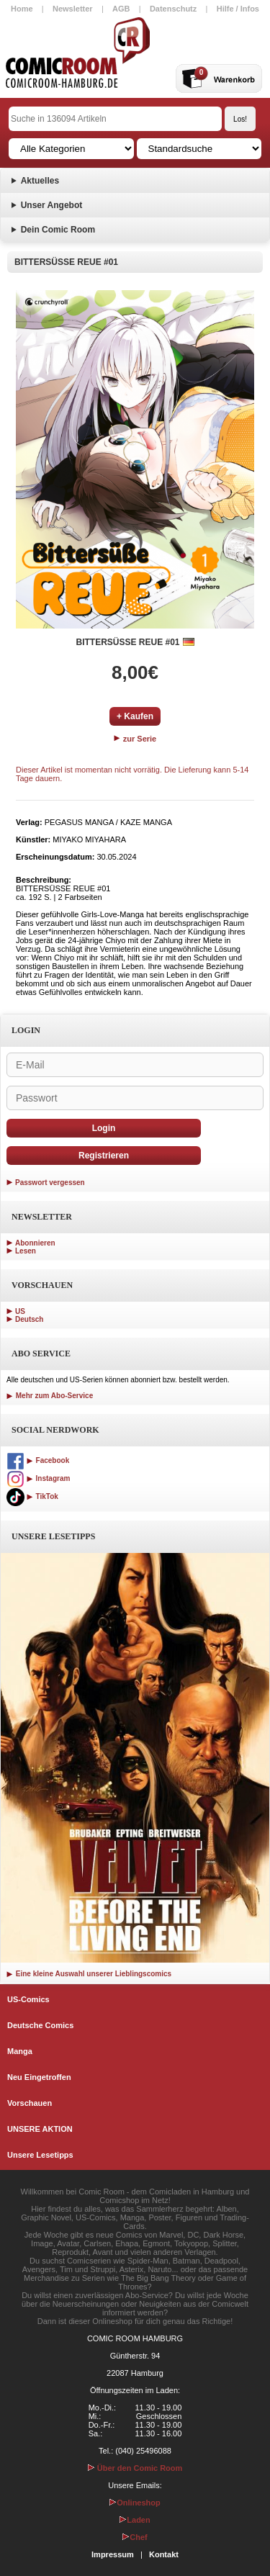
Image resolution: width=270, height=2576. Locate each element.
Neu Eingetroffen (39, 2077)
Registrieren (103, 1155)
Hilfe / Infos (238, 8)
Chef (134, 2537)
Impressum (112, 2554)
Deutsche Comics (40, 2025)
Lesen (25, 1251)
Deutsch (29, 1319)
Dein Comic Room (58, 230)
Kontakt (164, 2554)
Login (104, 1128)
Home (22, 8)
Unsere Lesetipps (40, 2155)
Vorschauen (29, 2103)
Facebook (37, 1460)
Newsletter (73, 8)
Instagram (38, 1478)
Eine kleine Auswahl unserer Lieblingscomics (88, 1974)
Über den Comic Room (135, 2468)
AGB (121, 8)
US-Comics (28, 1999)
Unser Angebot (52, 205)
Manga (19, 2051)
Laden (135, 2520)
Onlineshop (135, 2502)
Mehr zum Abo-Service (49, 1396)
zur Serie (135, 738)
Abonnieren (35, 1243)
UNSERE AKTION (40, 2129)
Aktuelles (40, 181)
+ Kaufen (135, 716)
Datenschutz (173, 8)
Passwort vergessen (50, 1182)
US (20, 1311)
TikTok (32, 1496)
